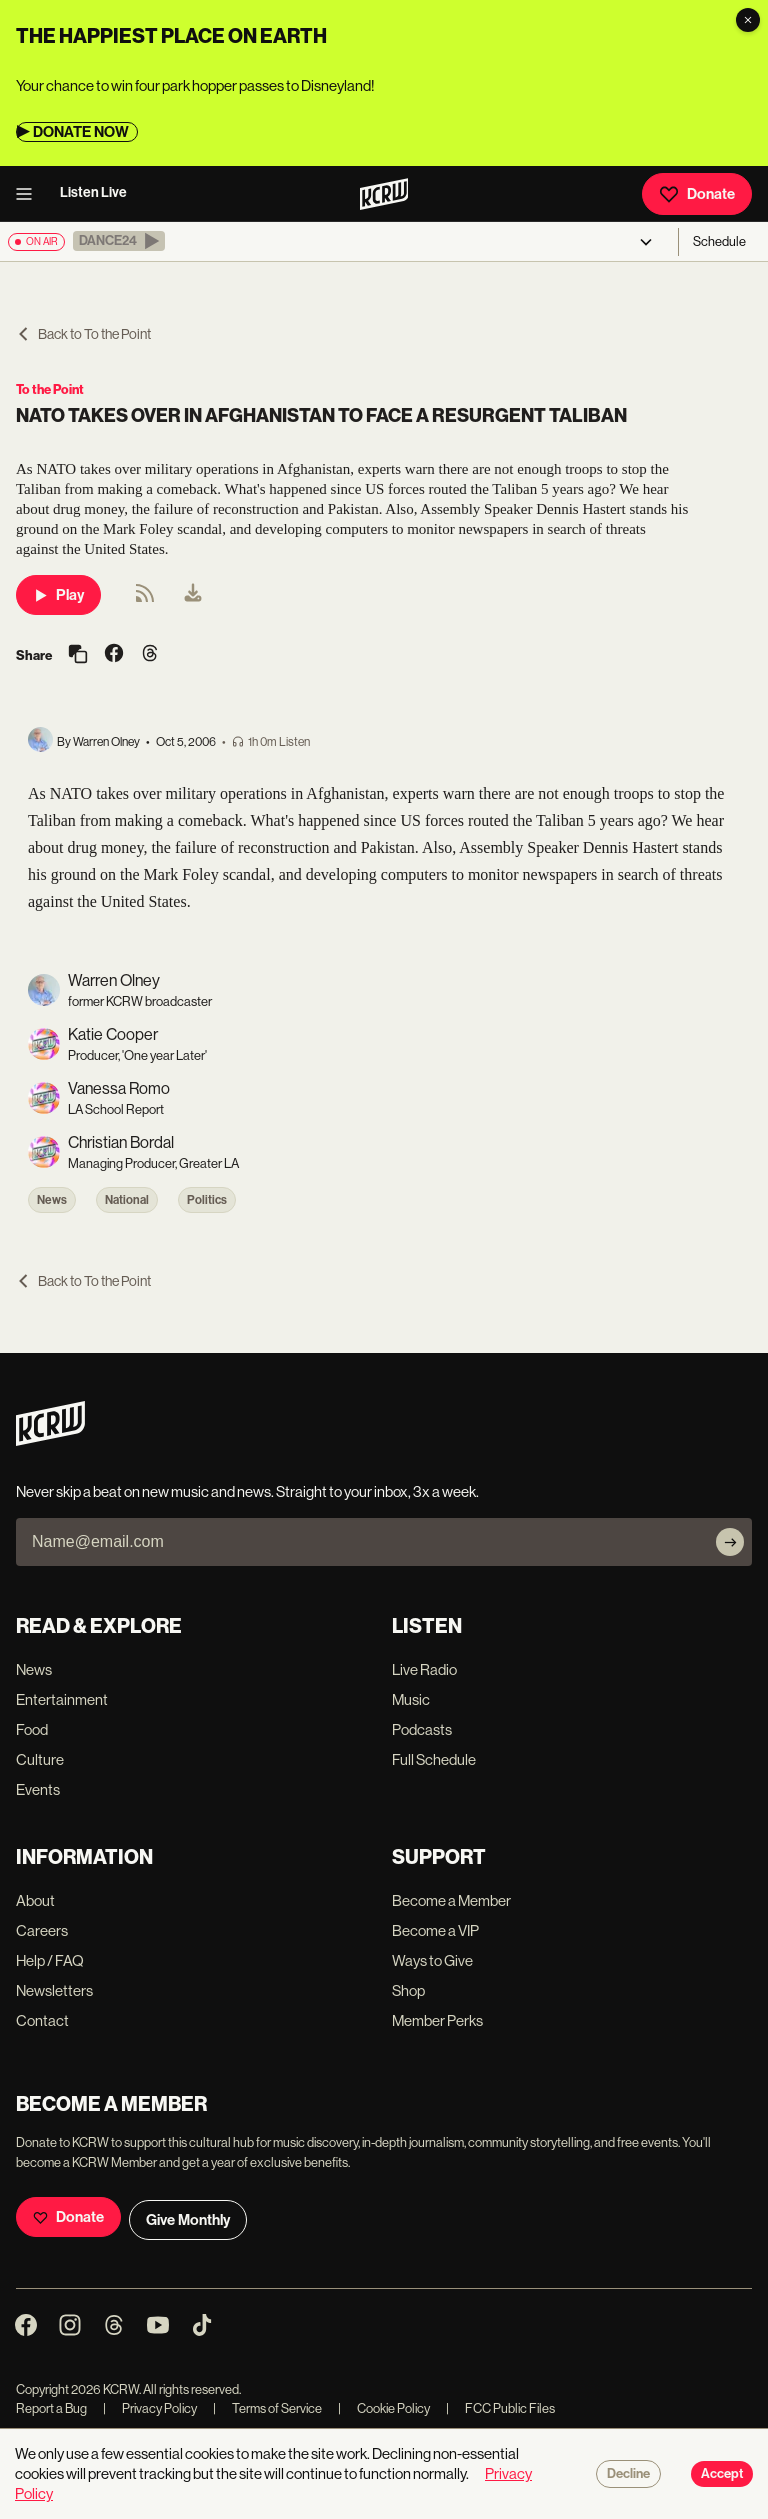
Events (38, 1789)
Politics (207, 1200)
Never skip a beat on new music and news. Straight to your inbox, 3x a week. (247, 1491)
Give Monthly (188, 2220)
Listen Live (93, 192)
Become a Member (451, 1900)
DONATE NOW (81, 132)
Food (32, 1729)
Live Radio (424, 1669)
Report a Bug (51, 2408)
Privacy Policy (150, 2408)
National (127, 1200)
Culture (40, 1759)
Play (58, 595)
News (52, 1200)
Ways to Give (432, 1960)
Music (411, 1699)
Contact (42, 2020)
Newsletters (54, 1990)
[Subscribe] (730, 1542)
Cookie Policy (384, 2408)
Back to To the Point (83, 334)
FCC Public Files (500, 2408)
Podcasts (422, 1729)
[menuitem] (193, 595)
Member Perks (437, 2020)
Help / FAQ (50, 1960)
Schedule (719, 241)
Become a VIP (435, 1930)
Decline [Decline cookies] (628, 2474)
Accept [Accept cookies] (722, 2474)
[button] (119, 241)
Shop (408, 1990)
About (35, 1900)
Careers (42, 1930)
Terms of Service (267, 2408)
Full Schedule (434, 1759)
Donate (697, 194)
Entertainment (62, 1699)
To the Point (50, 389)
